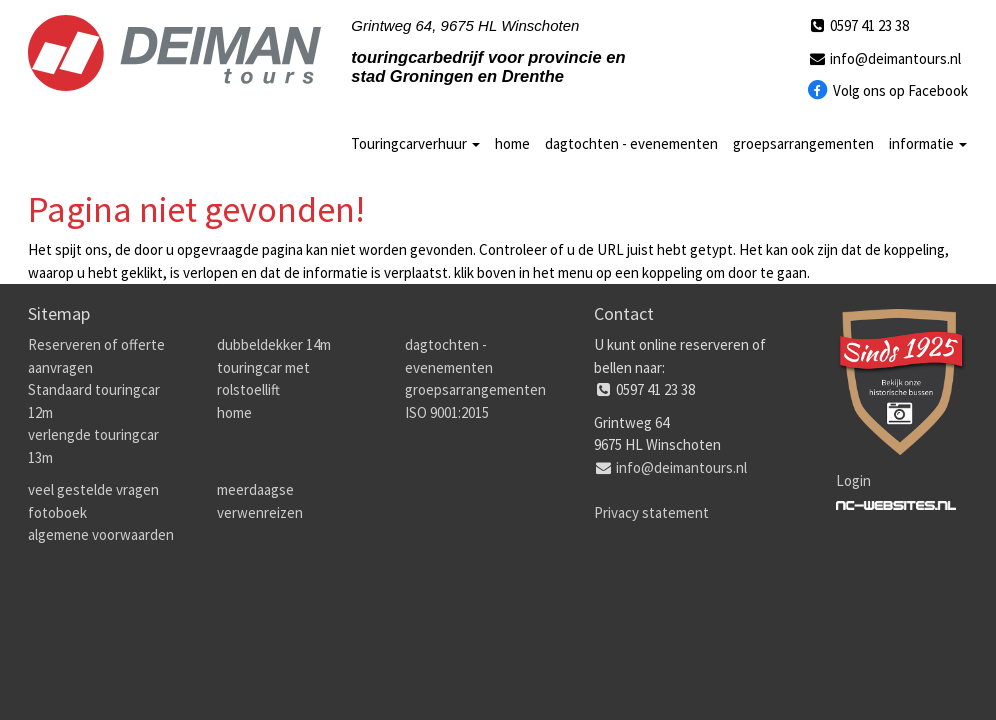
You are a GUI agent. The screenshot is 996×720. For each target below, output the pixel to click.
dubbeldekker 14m (274, 344)
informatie (928, 143)
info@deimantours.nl (883, 58)
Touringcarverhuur (415, 143)
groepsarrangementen (803, 143)
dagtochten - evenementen (631, 143)
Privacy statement (651, 512)
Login (853, 480)
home (512, 143)
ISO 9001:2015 (447, 412)
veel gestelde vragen (93, 489)
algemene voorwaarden (101, 534)
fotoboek (57, 512)
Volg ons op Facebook (887, 91)
